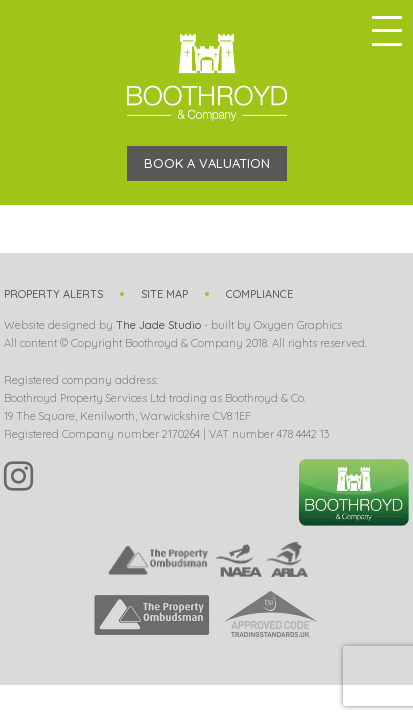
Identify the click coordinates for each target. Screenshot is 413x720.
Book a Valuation (207, 163)
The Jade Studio (158, 325)
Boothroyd (207, 77)
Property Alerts (53, 294)
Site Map (164, 294)
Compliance (259, 294)
